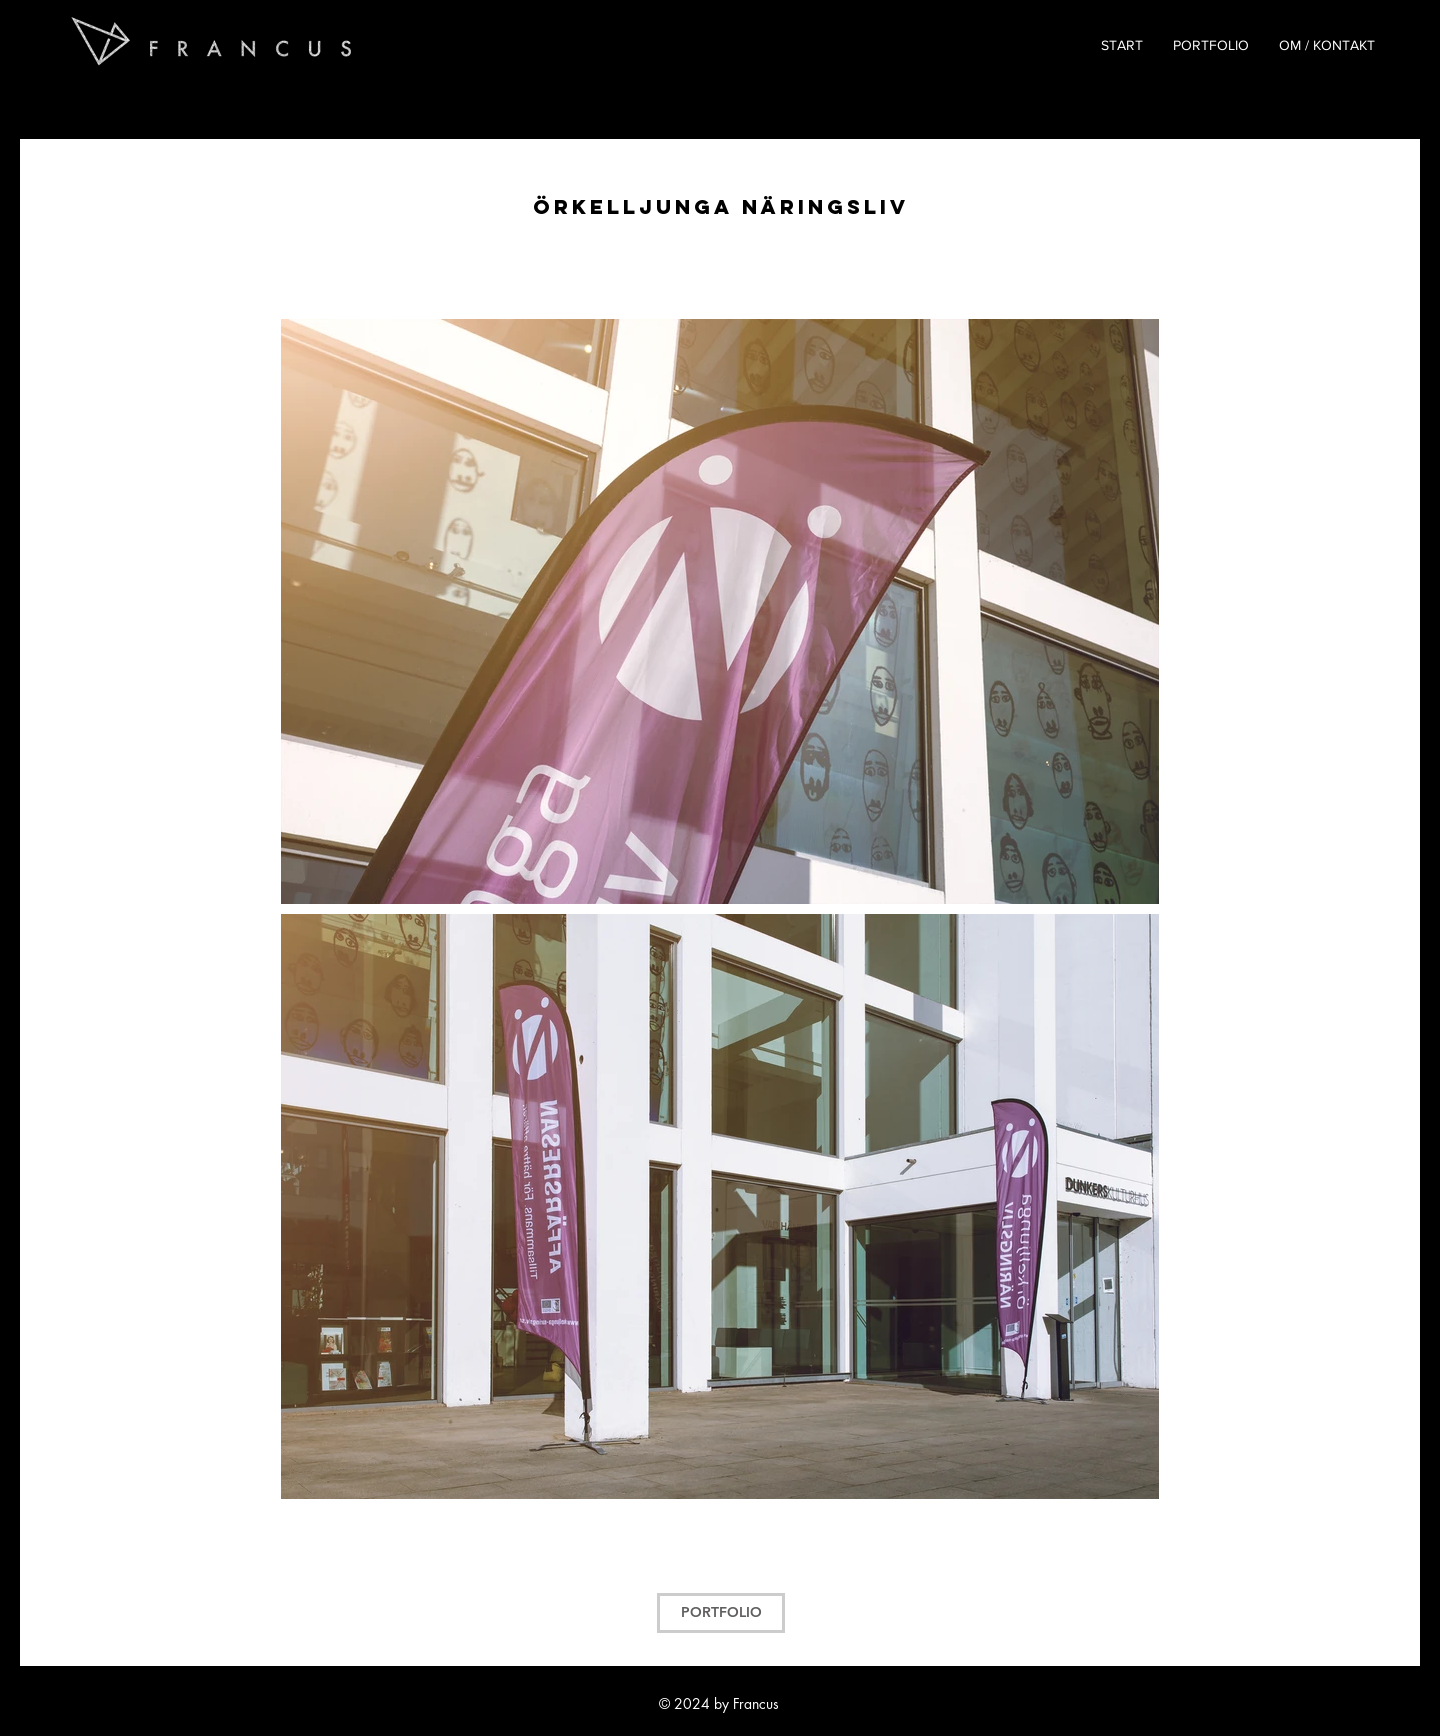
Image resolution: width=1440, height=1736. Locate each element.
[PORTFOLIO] (721, 1613)
